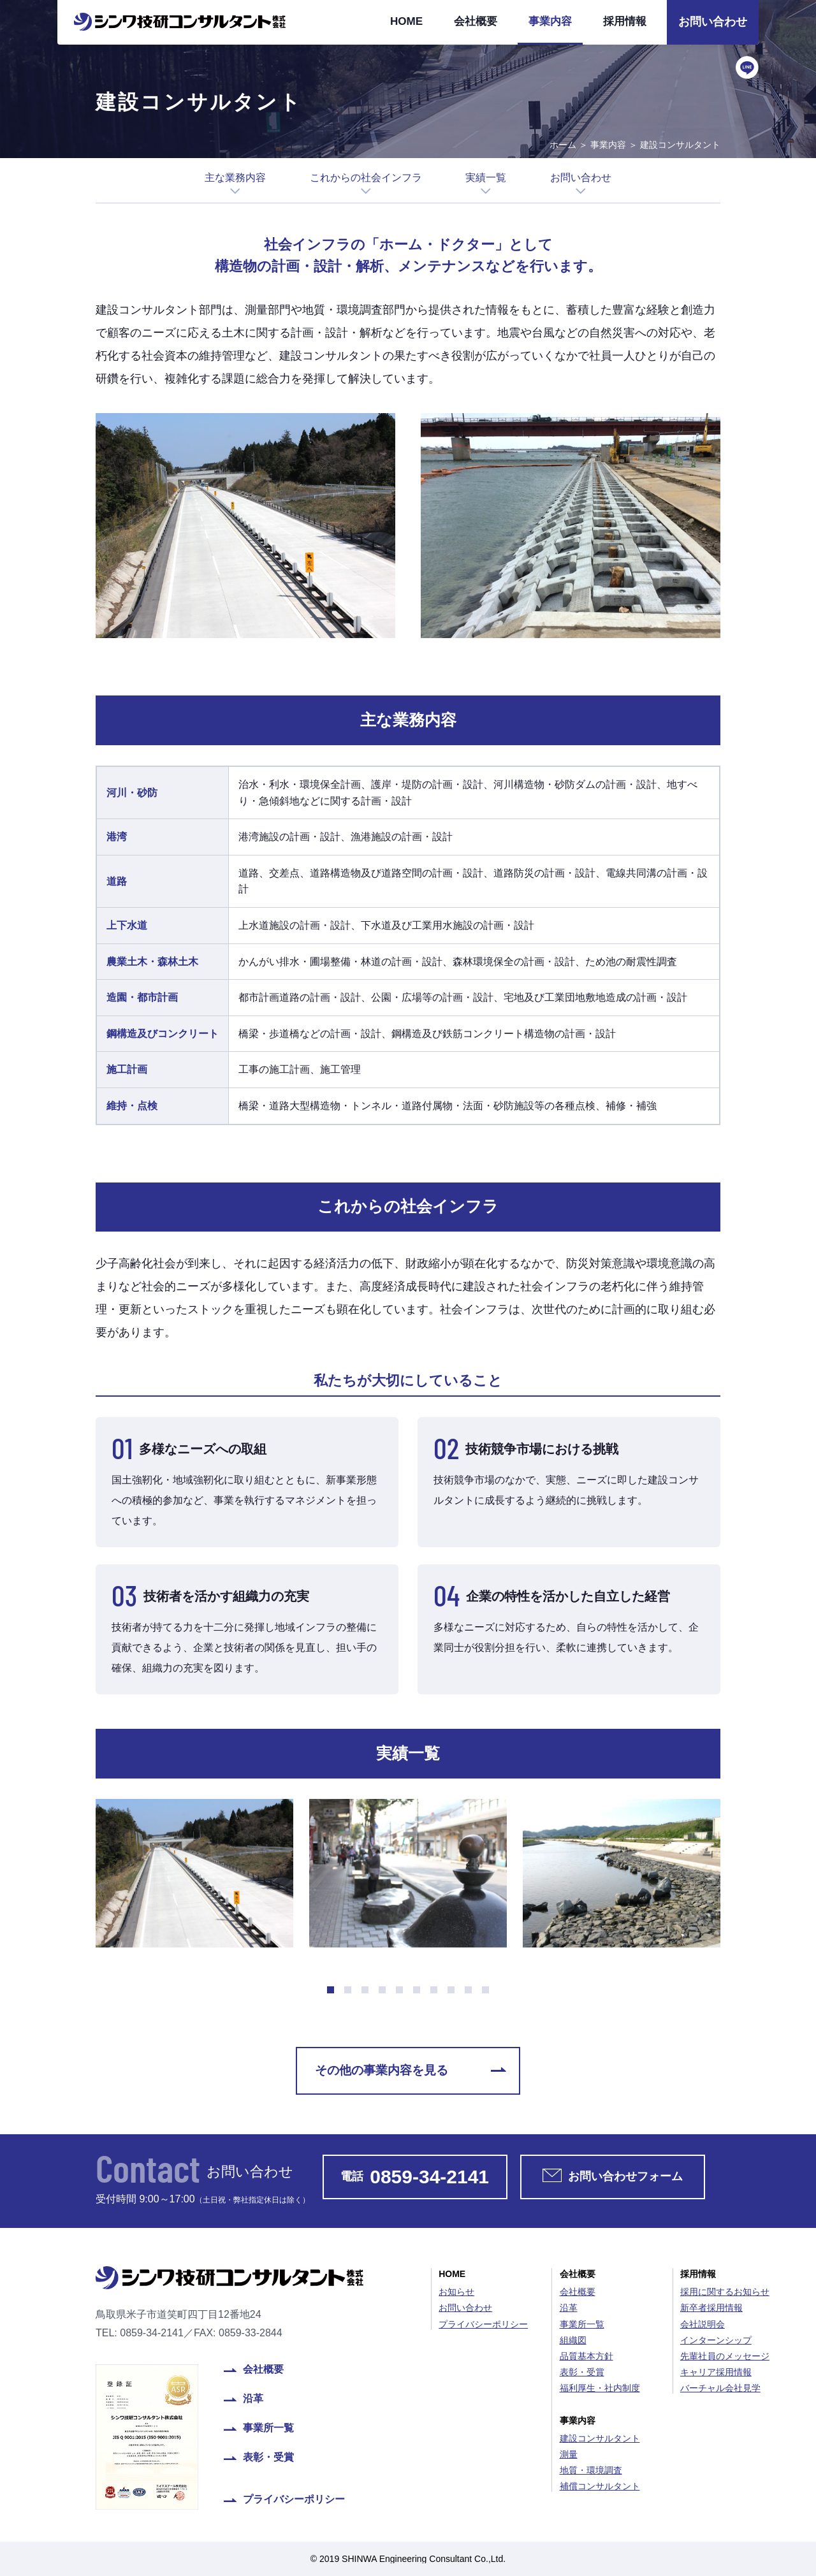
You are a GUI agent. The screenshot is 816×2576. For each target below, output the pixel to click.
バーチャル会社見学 (720, 2388)
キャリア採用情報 (716, 2372)
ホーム (563, 145)
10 (485, 1989)
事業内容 (550, 21)
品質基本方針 (586, 2356)
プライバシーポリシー (294, 2499)
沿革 (253, 2399)
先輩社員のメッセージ (724, 2356)
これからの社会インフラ (366, 177)
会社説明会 (702, 2324)
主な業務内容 (235, 177)
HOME (406, 21)
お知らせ (456, 2292)
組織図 (573, 2340)
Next (721, 1867)
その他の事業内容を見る (381, 2070)
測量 (569, 2454)
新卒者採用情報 (711, 2308)
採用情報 (624, 21)
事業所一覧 (268, 2428)
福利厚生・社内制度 (600, 2388)
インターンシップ (716, 2340)
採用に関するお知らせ (724, 2292)
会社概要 (475, 21)
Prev (95, 1867)
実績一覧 (485, 177)
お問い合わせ (712, 21)
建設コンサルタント (600, 2438)
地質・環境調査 (591, 2470)
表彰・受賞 (268, 2457)
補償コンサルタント (600, 2486)
